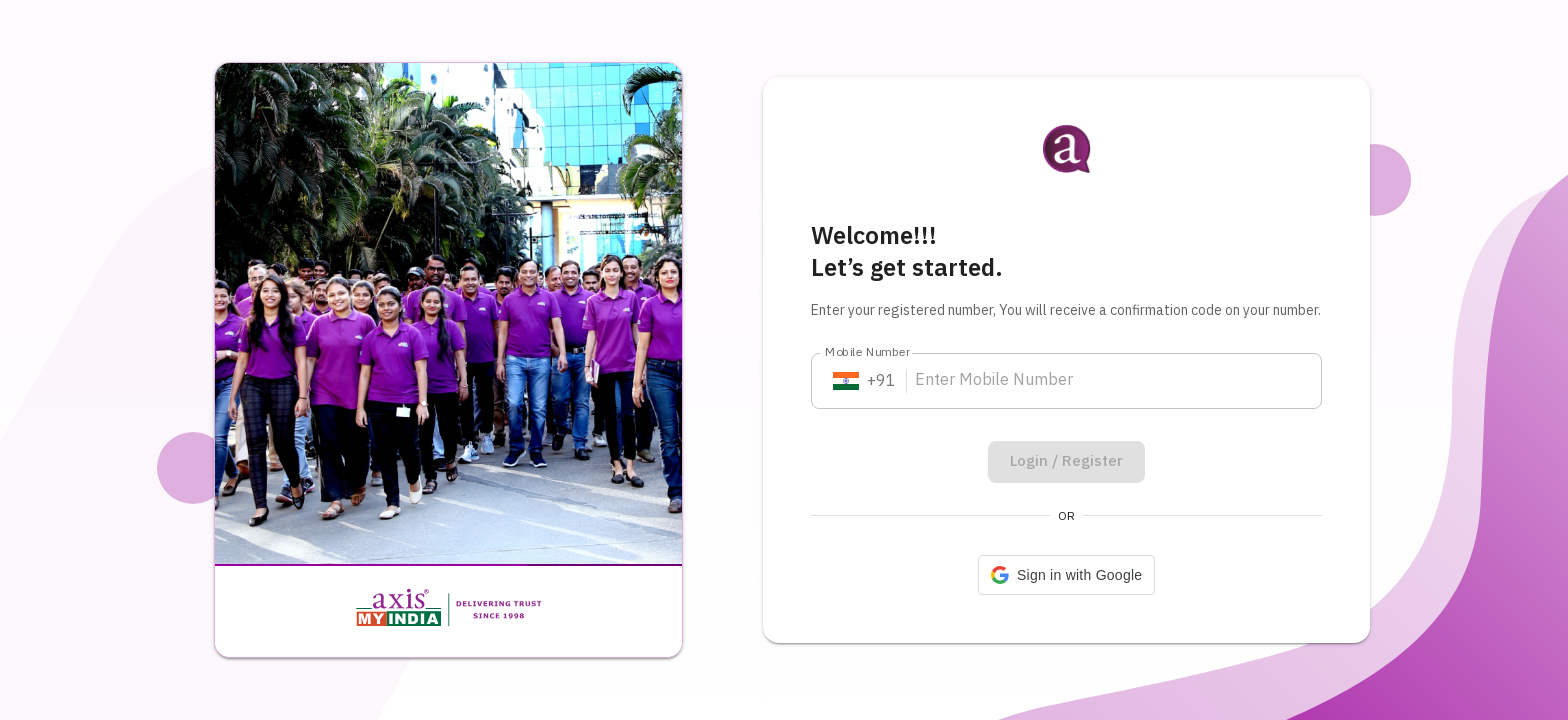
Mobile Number (868, 352)
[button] (1066, 575)
